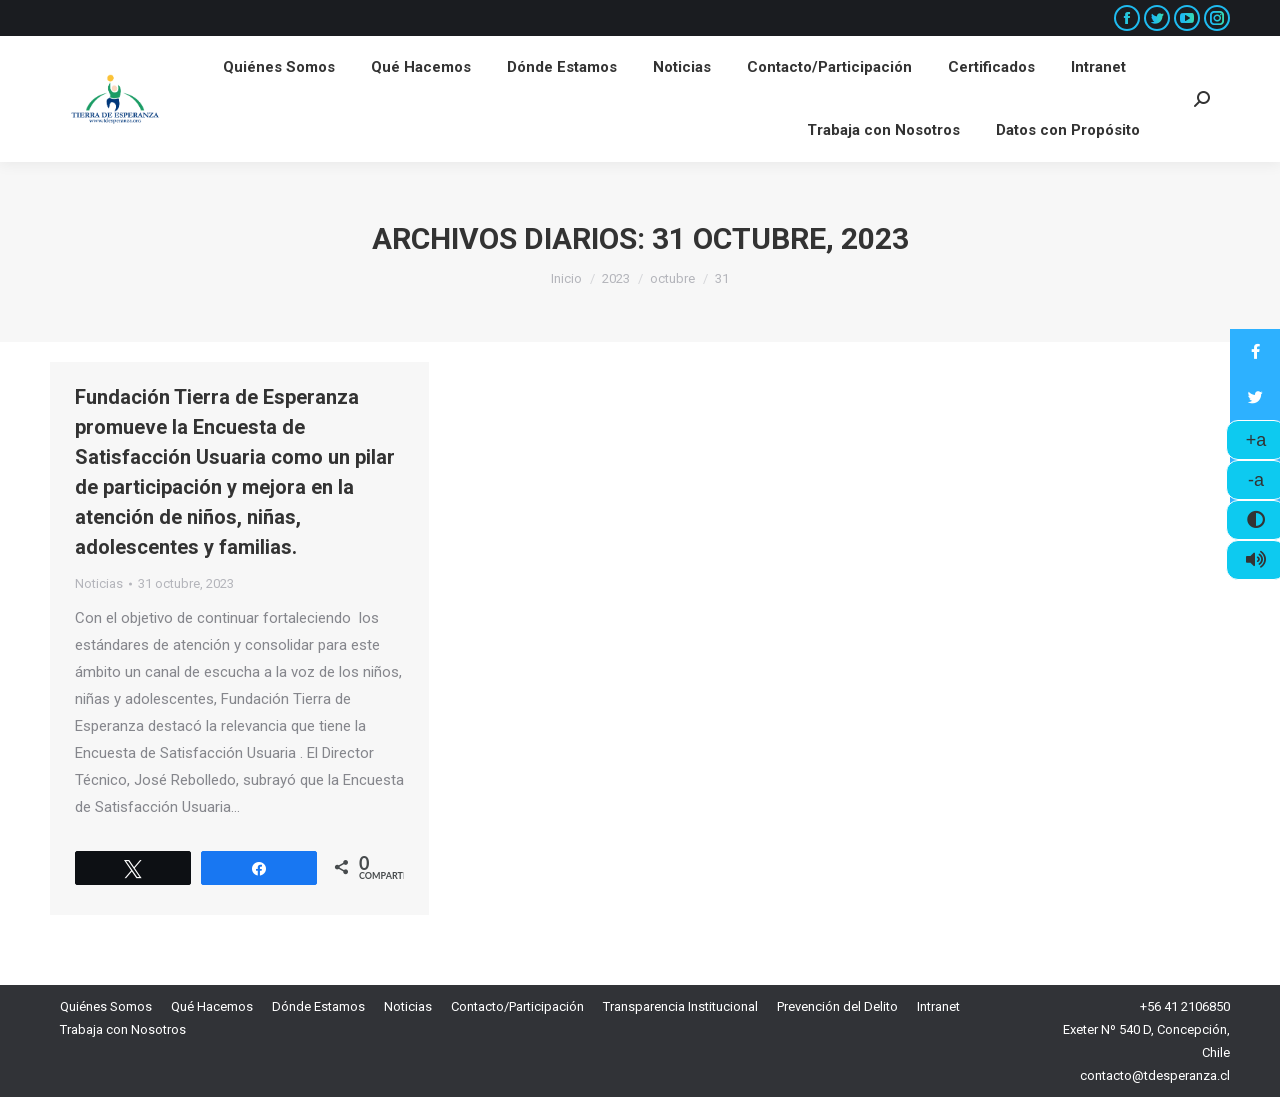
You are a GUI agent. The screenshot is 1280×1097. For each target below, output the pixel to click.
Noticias (99, 583)
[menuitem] (279, 67)
